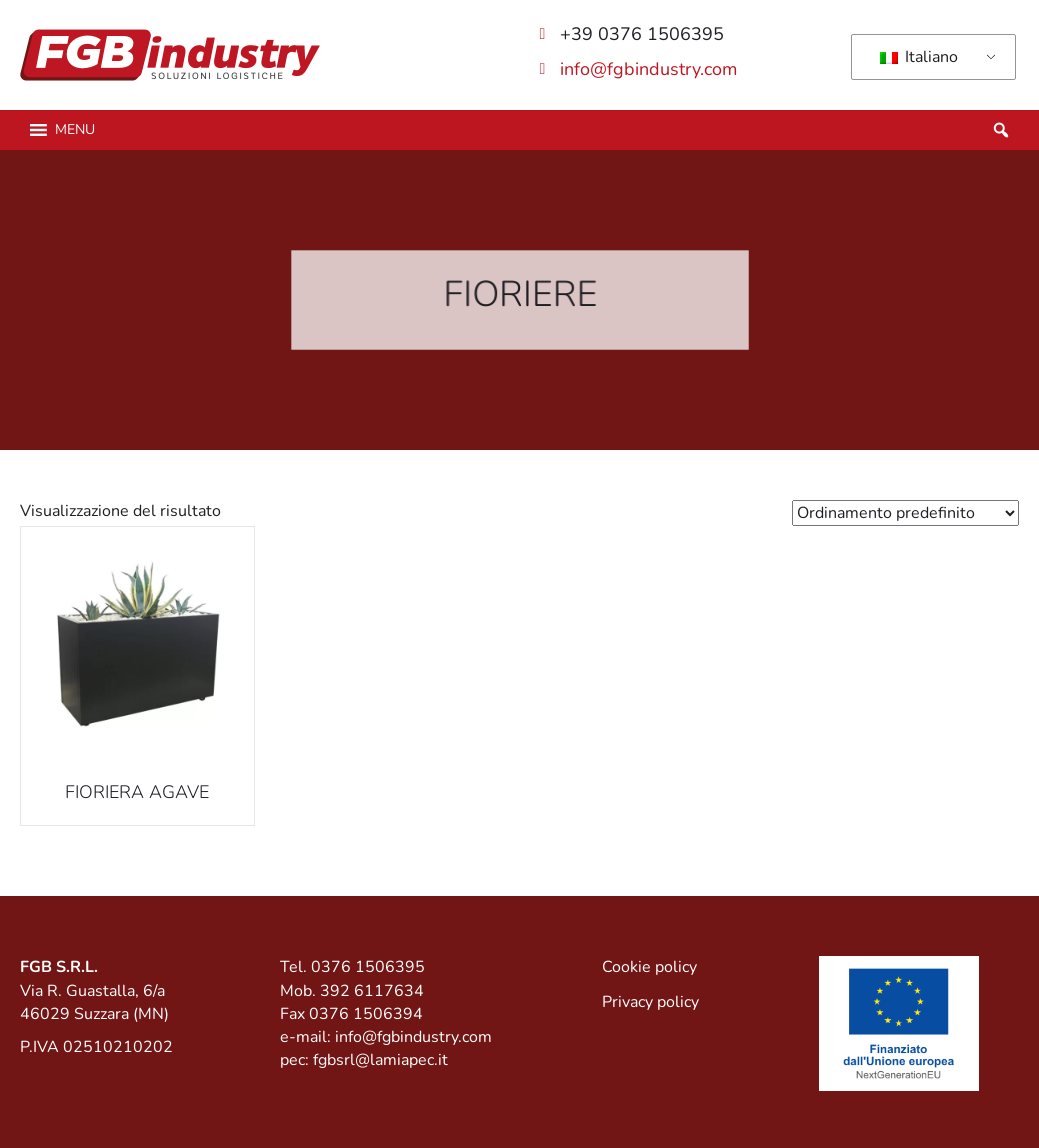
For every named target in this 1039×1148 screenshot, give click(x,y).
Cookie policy (649, 967)
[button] (75, 130)
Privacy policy (650, 1002)
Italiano (919, 57)
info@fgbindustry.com (648, 69)
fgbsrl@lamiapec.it (380, 1060)
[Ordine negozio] (905, 513)
